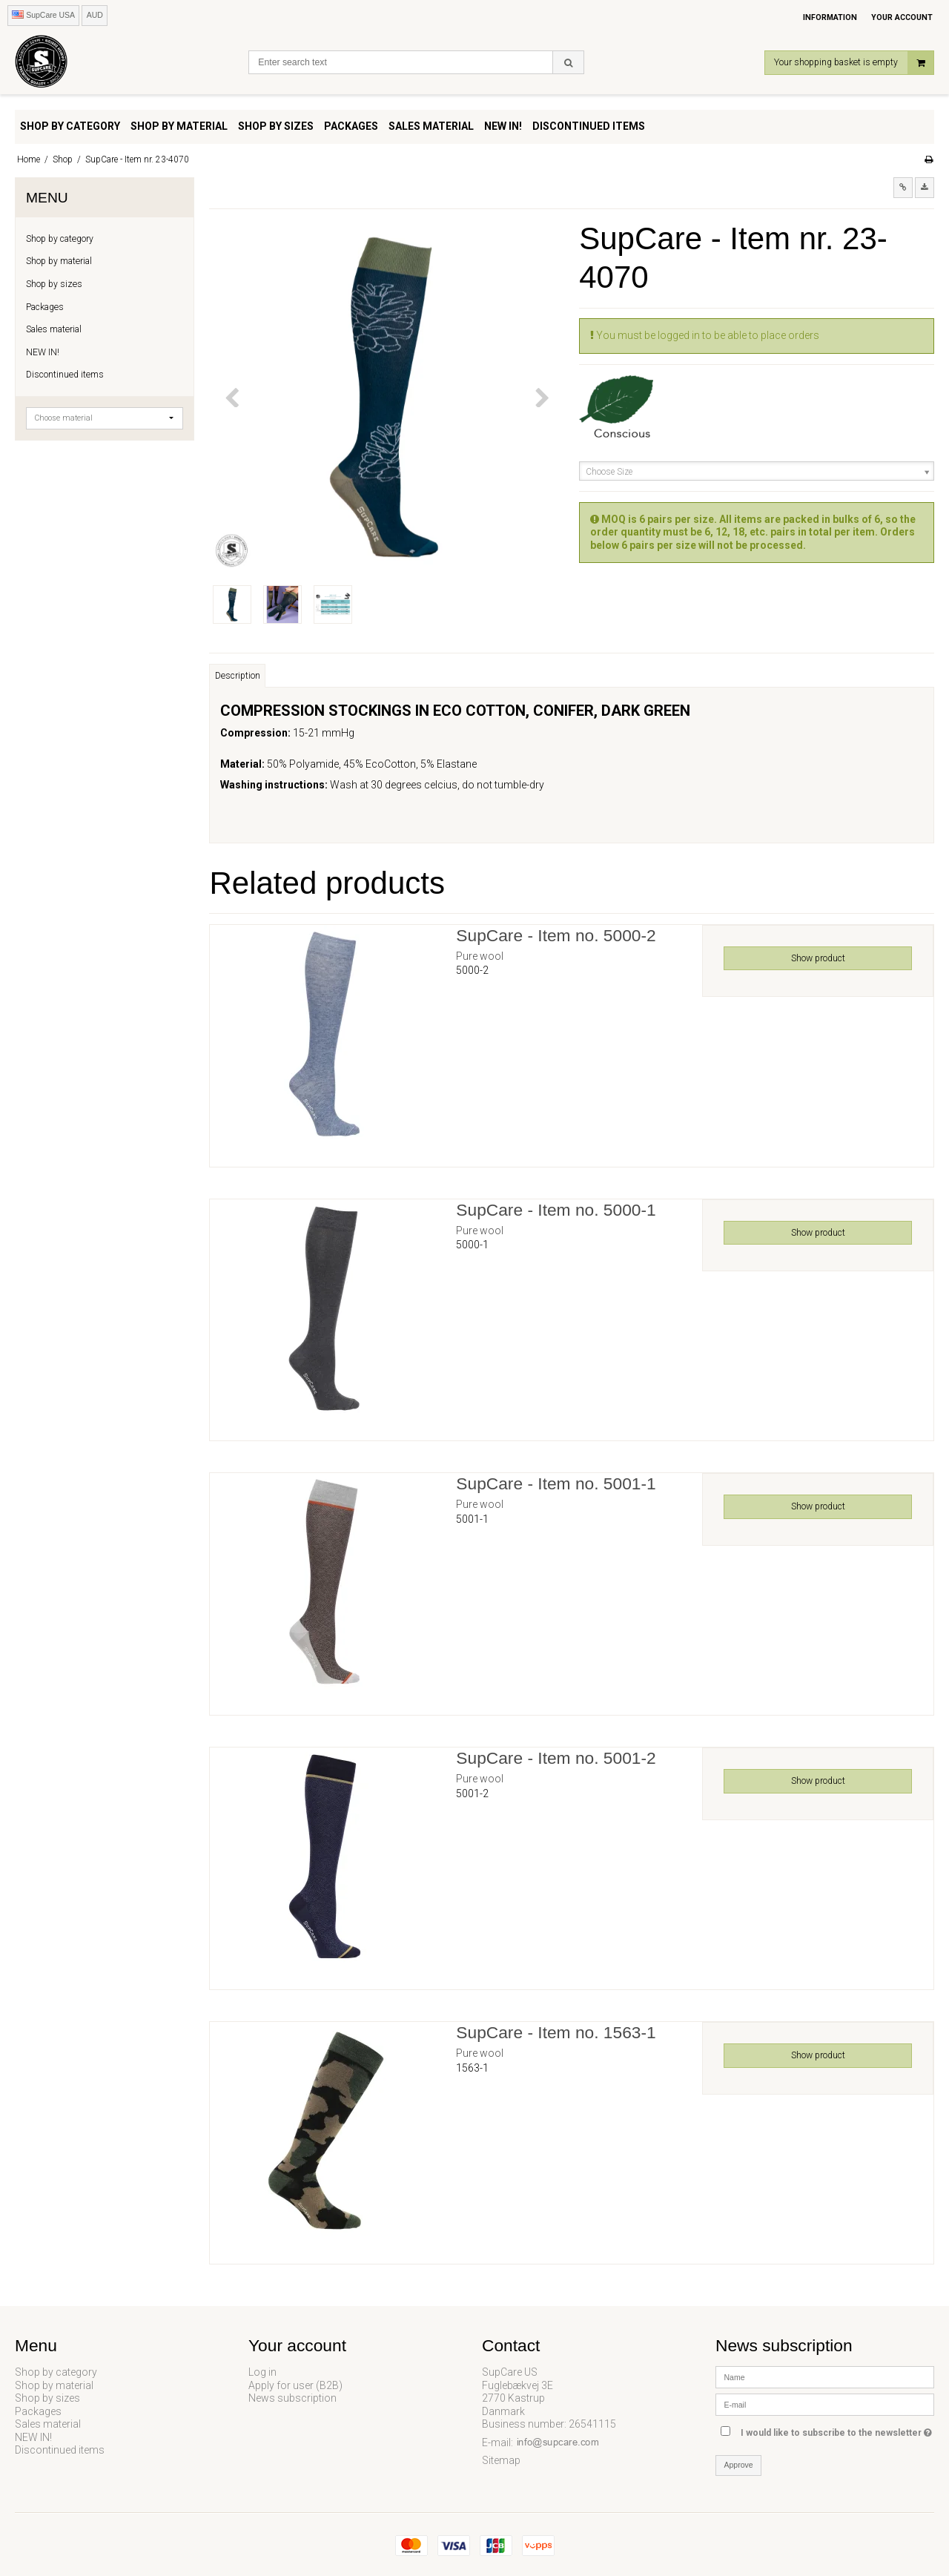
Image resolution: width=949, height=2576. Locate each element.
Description (237, 676)
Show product (818, 958)
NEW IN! (42, 352)
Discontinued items (65, 374)
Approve (738, 2464)
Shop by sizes (54, 284)
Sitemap (501, 2460)
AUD (95, 14)
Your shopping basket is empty (853, 62)
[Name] (824, 2376)
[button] (903, 187)
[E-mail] (824, 2404)
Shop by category (59, 239)
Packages (45, 307)
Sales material (54, 329)
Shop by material (59, 261)
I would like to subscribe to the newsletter (837, 2429)
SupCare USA (43, 14)
